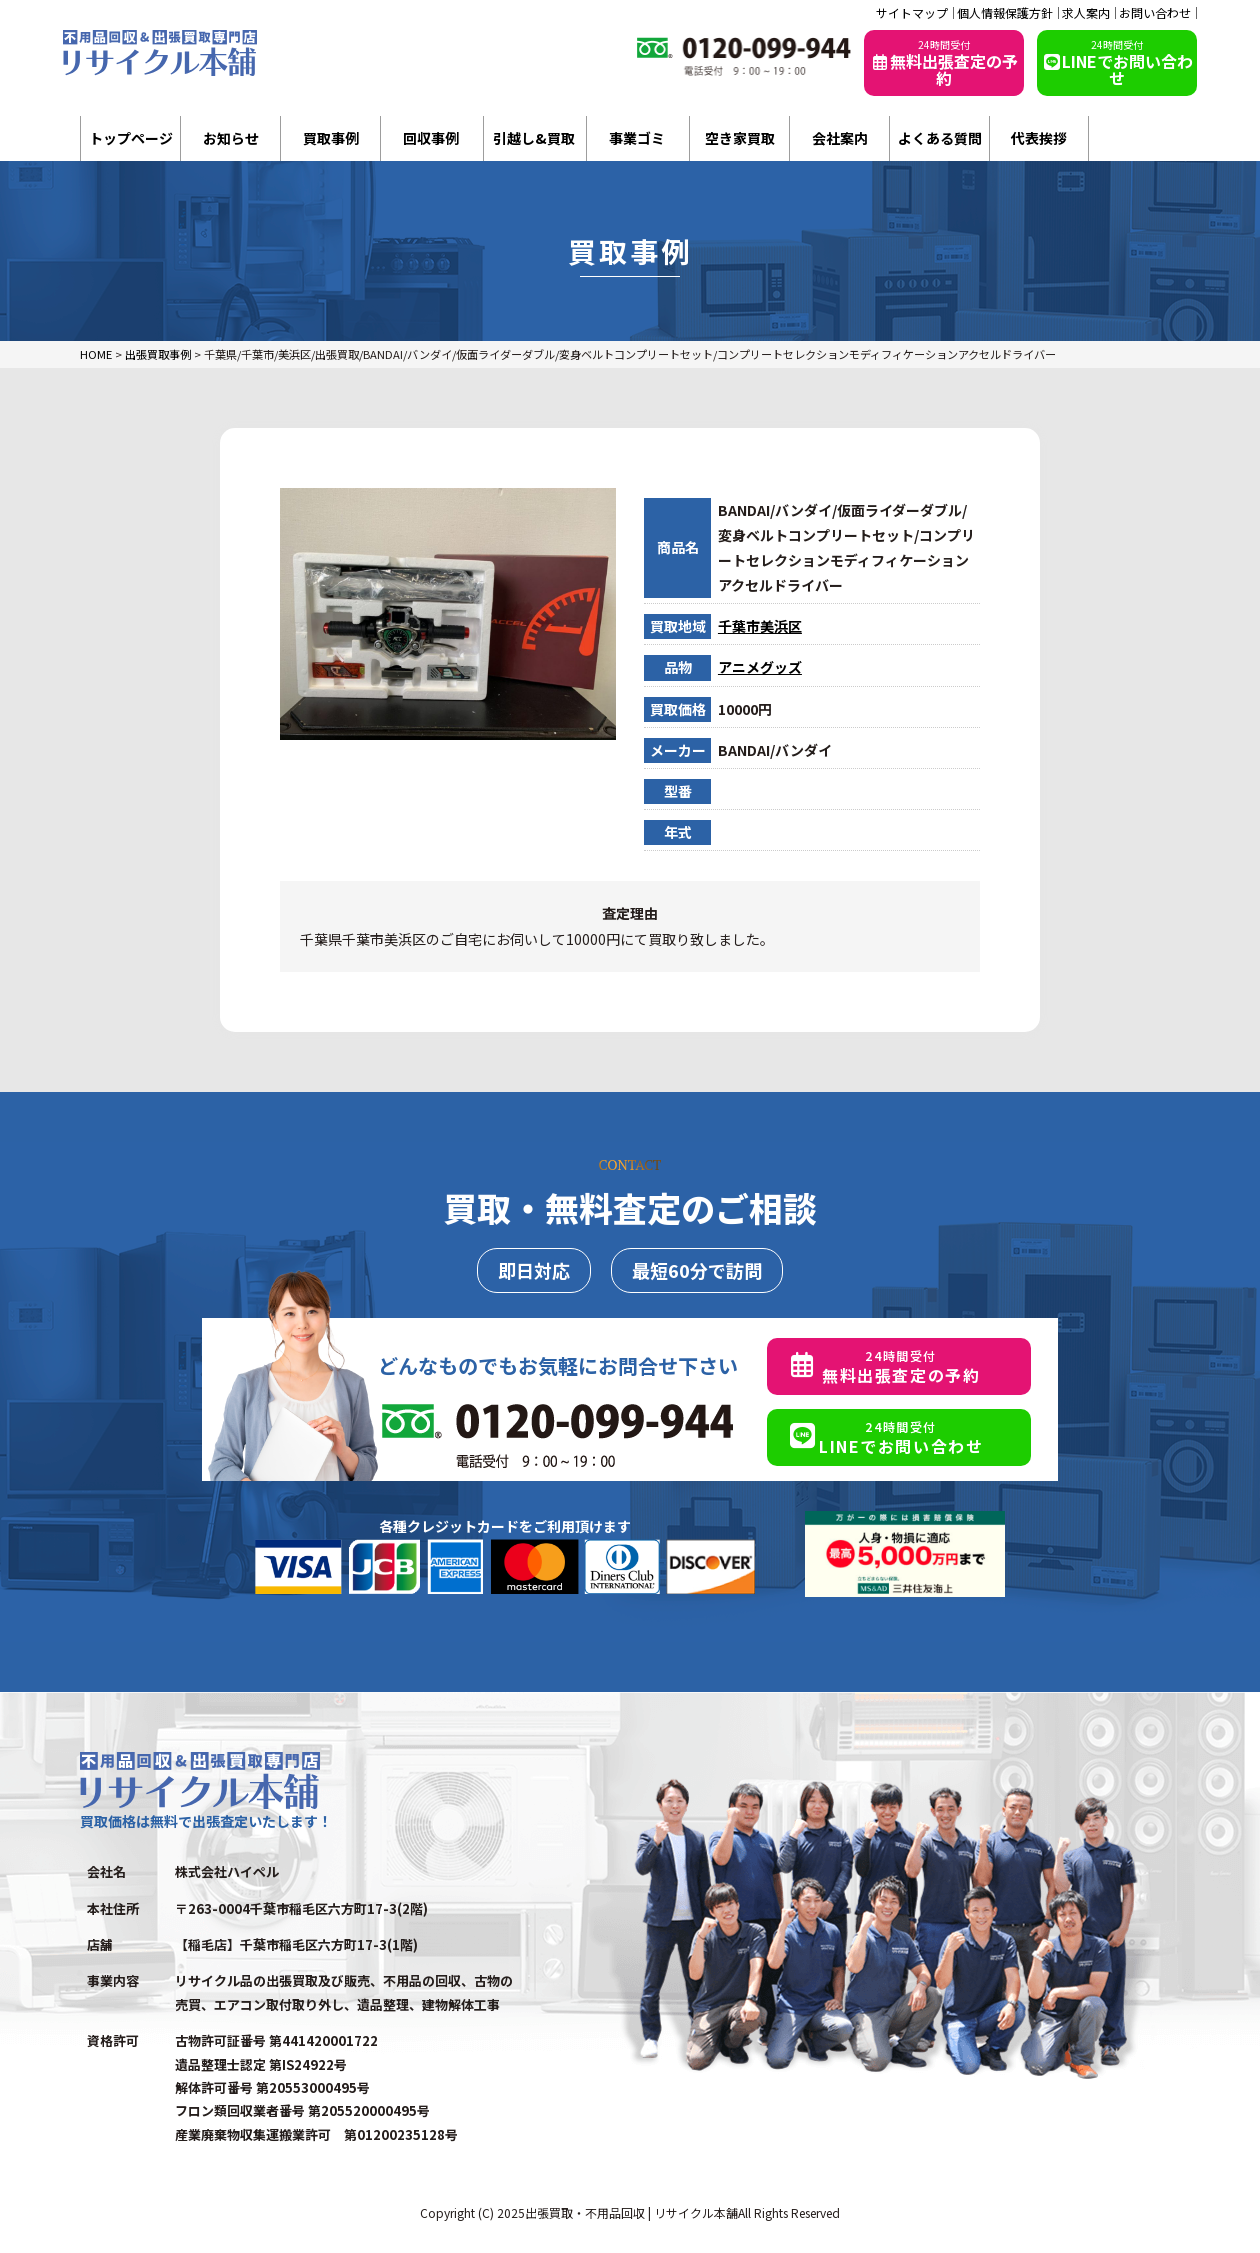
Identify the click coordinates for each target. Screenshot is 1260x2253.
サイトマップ (912, 13)
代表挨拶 (1039, 138)
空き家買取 (740, 138)
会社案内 (840, 138)
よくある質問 (940, 138)
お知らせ (231, 138)
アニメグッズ (760, 667)
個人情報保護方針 (1005, 13)
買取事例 (331, 138)
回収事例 (431, 138)
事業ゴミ (637, 138)
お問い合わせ (1155, 13)
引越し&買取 (534, 138)
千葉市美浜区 (760, 626)
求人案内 (1086, 13)
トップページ (131, 138)
